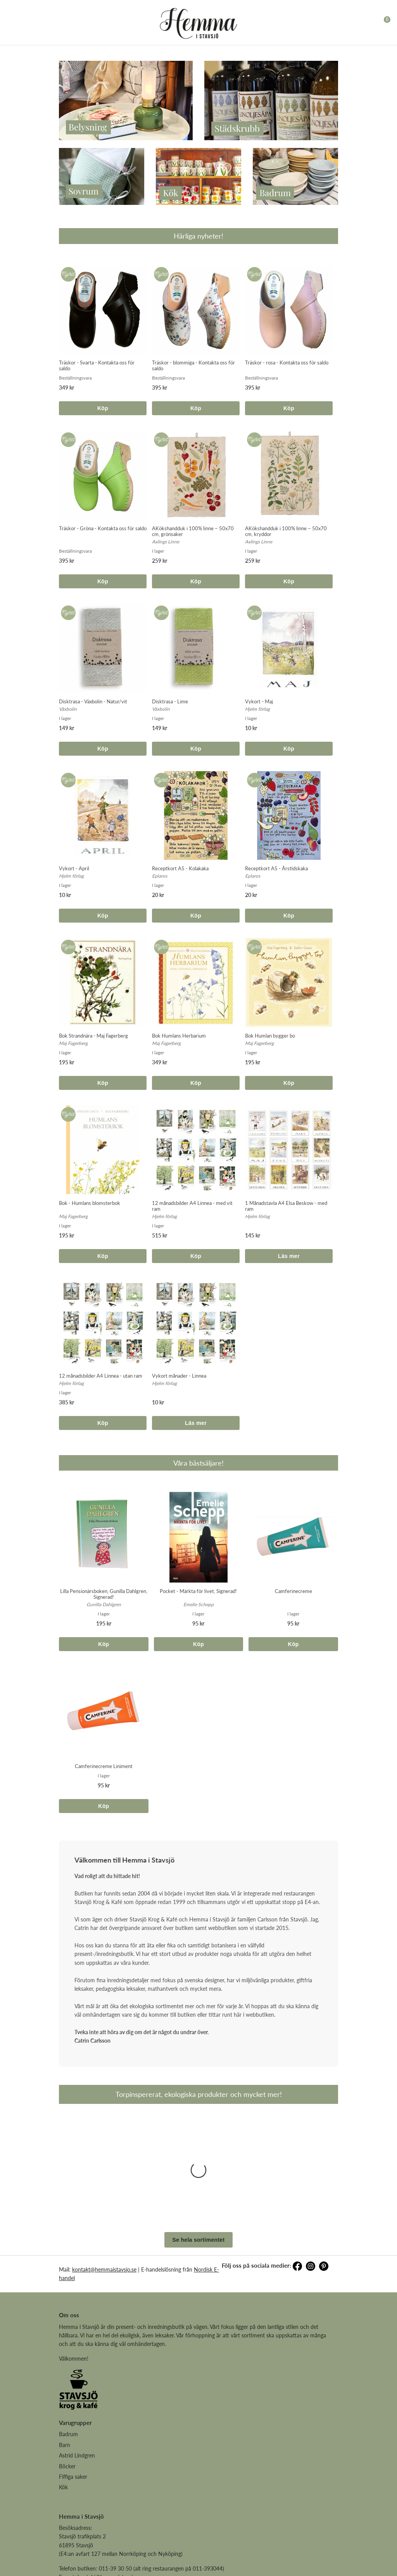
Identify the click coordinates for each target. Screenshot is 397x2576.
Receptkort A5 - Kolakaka (180, 868)
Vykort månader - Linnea (179, 1376)
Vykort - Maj (259, 701)
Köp (102, 408)
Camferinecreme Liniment (104, 1766)
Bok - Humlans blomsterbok (89, 1203)
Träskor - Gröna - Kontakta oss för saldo (103, 528)
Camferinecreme (293, 1591)
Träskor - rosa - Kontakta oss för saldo (286, 362)
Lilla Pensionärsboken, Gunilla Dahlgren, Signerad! (103, 1594)
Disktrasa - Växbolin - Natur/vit (93, 701)
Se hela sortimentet (199, 2147)
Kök (63, 2394)
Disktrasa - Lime (170, 701)
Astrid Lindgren (77, 2362)
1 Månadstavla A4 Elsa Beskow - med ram (286, 1206)
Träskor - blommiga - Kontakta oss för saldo (193, 365)
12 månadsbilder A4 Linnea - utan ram (100, 1376)
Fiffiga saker (73, 2383)
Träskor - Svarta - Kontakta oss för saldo (97, 365)
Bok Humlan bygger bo (270, 1036)
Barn (64, 2352)
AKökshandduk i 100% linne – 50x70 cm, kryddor (286, 531)
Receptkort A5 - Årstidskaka (276, 868)
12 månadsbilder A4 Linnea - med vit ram (192, 1206)
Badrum (68, 2341)
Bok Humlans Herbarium (179, 1036)
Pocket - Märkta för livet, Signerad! (198, 1591)
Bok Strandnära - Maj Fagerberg (93, 1036)
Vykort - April (74, 868)
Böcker (67, 2373)
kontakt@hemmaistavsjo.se (104, 2176)
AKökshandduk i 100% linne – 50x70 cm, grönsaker (193, 531)
